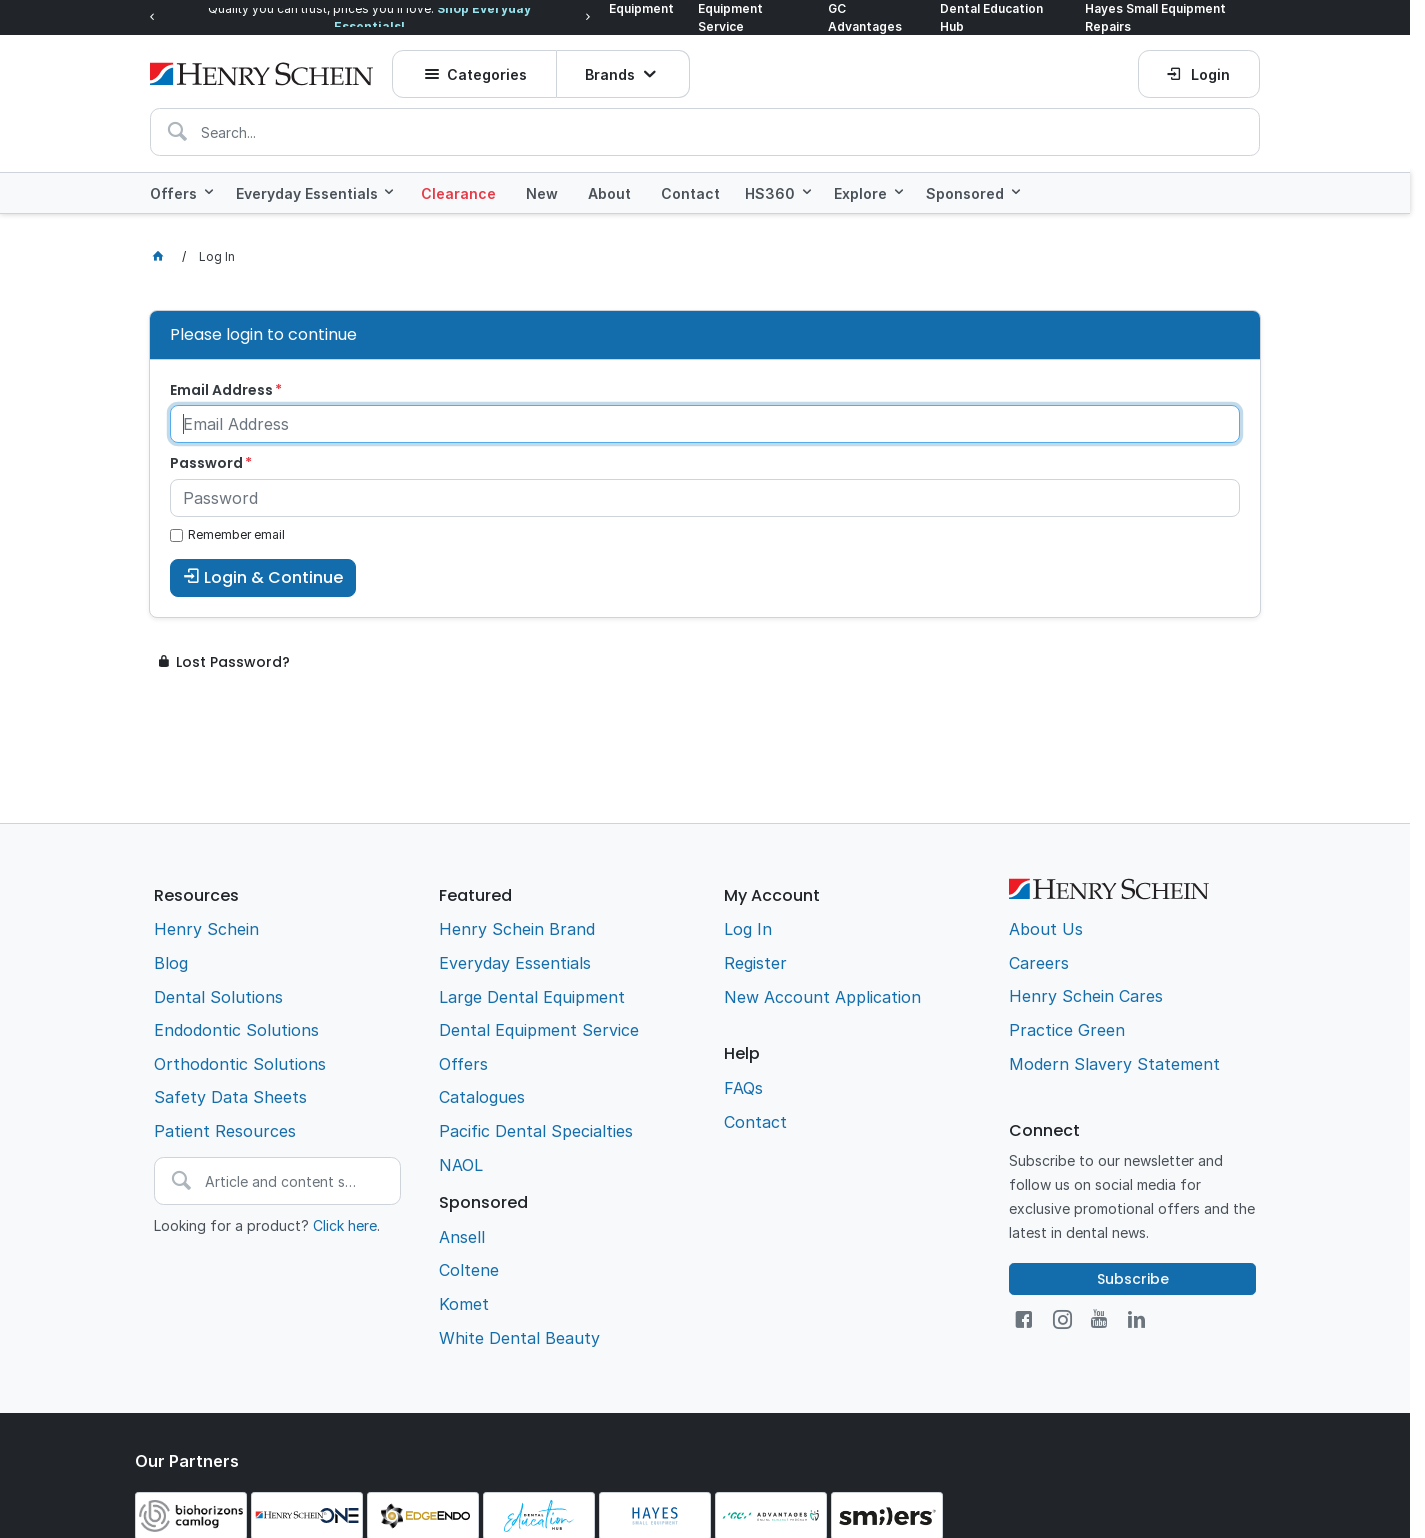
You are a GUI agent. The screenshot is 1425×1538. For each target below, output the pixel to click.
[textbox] (705, 132)
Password (206, 463)
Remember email (236, 534)
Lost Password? (233, 662)
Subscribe (1133, 1279)
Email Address (221, 390)
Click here (345, 1225)
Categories (487, 74)
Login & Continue (273, 577)
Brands (610, 74)
